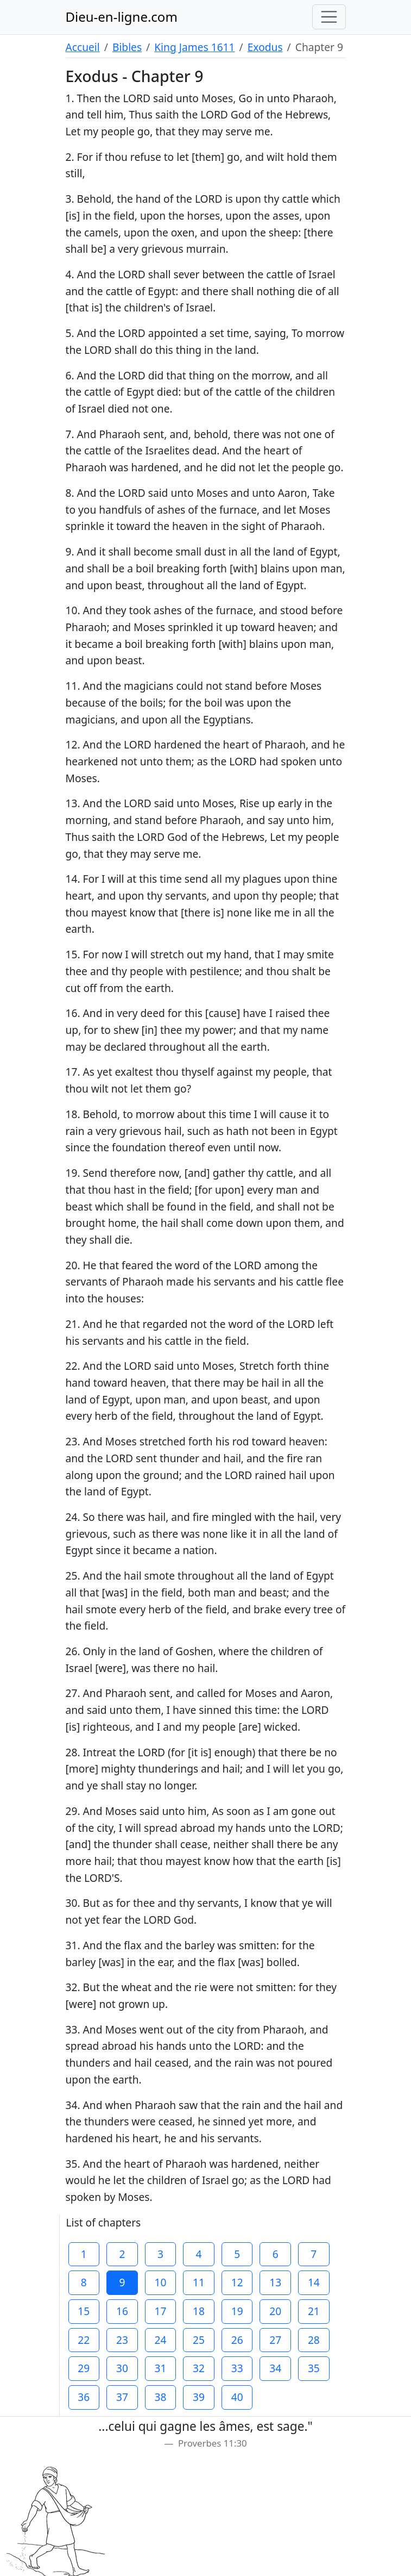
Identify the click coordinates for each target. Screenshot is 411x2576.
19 (237, 2311)
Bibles (127, 47)
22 (84, 2339)
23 (122, 2339)
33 (237, 2368)
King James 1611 (194, 47)
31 (161, 2368)
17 (161, 2311)
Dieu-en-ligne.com (122, 17)
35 (314, 2368)
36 (84, 2397)
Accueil (83, 47)
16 (122, 2311)
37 (122, 2397)
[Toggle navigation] (329, 16)
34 (275, 2368)
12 (237, 2282)
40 (237, 2397)
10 (161, 2282)
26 (237, 2339)
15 (84, 2311)
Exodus (265, 47)
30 (122, 2368)
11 (199, 2282)
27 (275, 2339)
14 (314, 2282)
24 (161, 2339)
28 (314, 2339)
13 (275, 2282)
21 (314, 2311)
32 (199, 2368)
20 (275, 2311)
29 (84, 2368)
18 (199, 2311)
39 (199, 2397)
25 (199, 2339)
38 (161, 2397)
